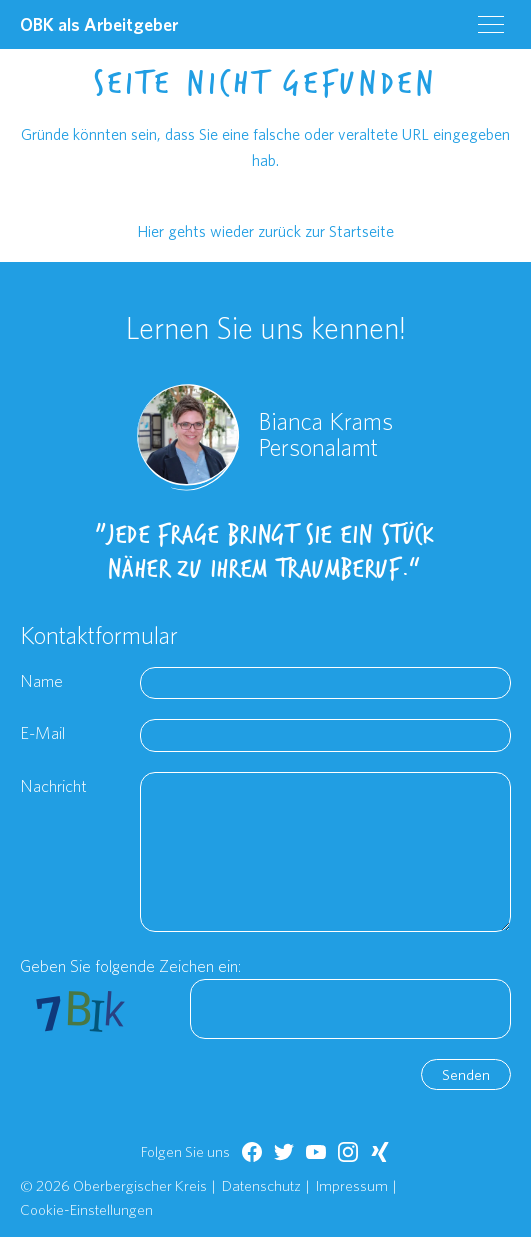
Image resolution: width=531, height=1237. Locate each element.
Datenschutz (261, 1185)
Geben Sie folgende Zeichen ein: (130, 965)
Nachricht (53, 785)
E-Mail (42, 732)
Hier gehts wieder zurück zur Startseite (265, 231)
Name (41, 680)
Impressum (352, 1185)
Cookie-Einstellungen (86, 1209)
